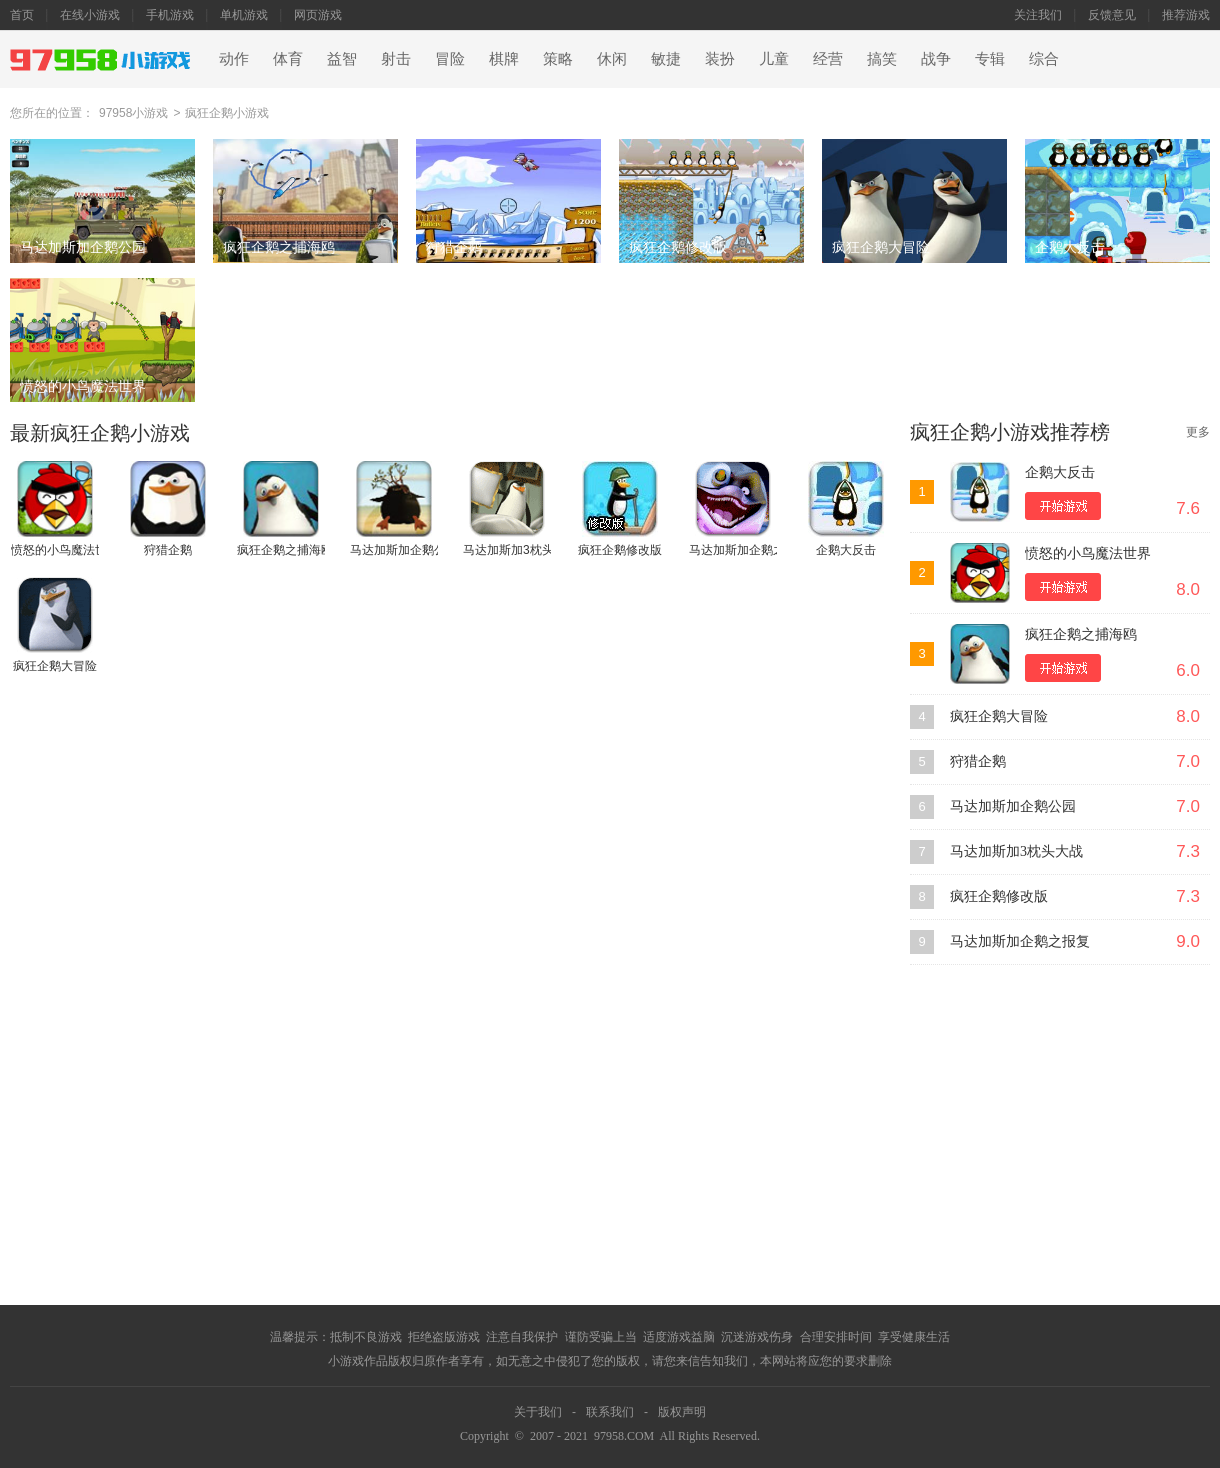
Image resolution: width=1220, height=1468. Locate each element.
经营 (828, 59)
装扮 (720, 59)
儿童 (774, 59)
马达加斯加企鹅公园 (1013, 806)
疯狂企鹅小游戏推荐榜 (1010, 432)
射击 (396, 59)
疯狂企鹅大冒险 (999, 716)
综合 (1044, 59)
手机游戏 (170, 15)
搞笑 (882, 59)
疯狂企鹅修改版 (999, 896)
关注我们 (1038, 15)
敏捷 (666, 59)
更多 (1198, 432)
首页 (22, 15)
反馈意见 (1112, 15)
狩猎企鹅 (978, 761)
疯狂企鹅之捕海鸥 (1081, 634)
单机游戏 (244, 15)
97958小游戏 (133, 113)
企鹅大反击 (1060, 472)
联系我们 (610, 1412)
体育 (288, 59)
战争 (936, 59)
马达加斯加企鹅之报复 (1020, 941)
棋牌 (504, 59)
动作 (234, 59)
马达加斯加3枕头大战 (1016, 851)
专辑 (990, 59)
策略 (558, 59)
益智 (342, 59)
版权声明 (682, 1412)
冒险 (450, 59)
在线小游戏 (90, 15)
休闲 (612, 59)
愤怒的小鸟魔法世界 (1088, 553)
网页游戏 (318, 15)
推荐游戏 (1186, 15)
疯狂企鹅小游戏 (227, 113)
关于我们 (538, 1412)
